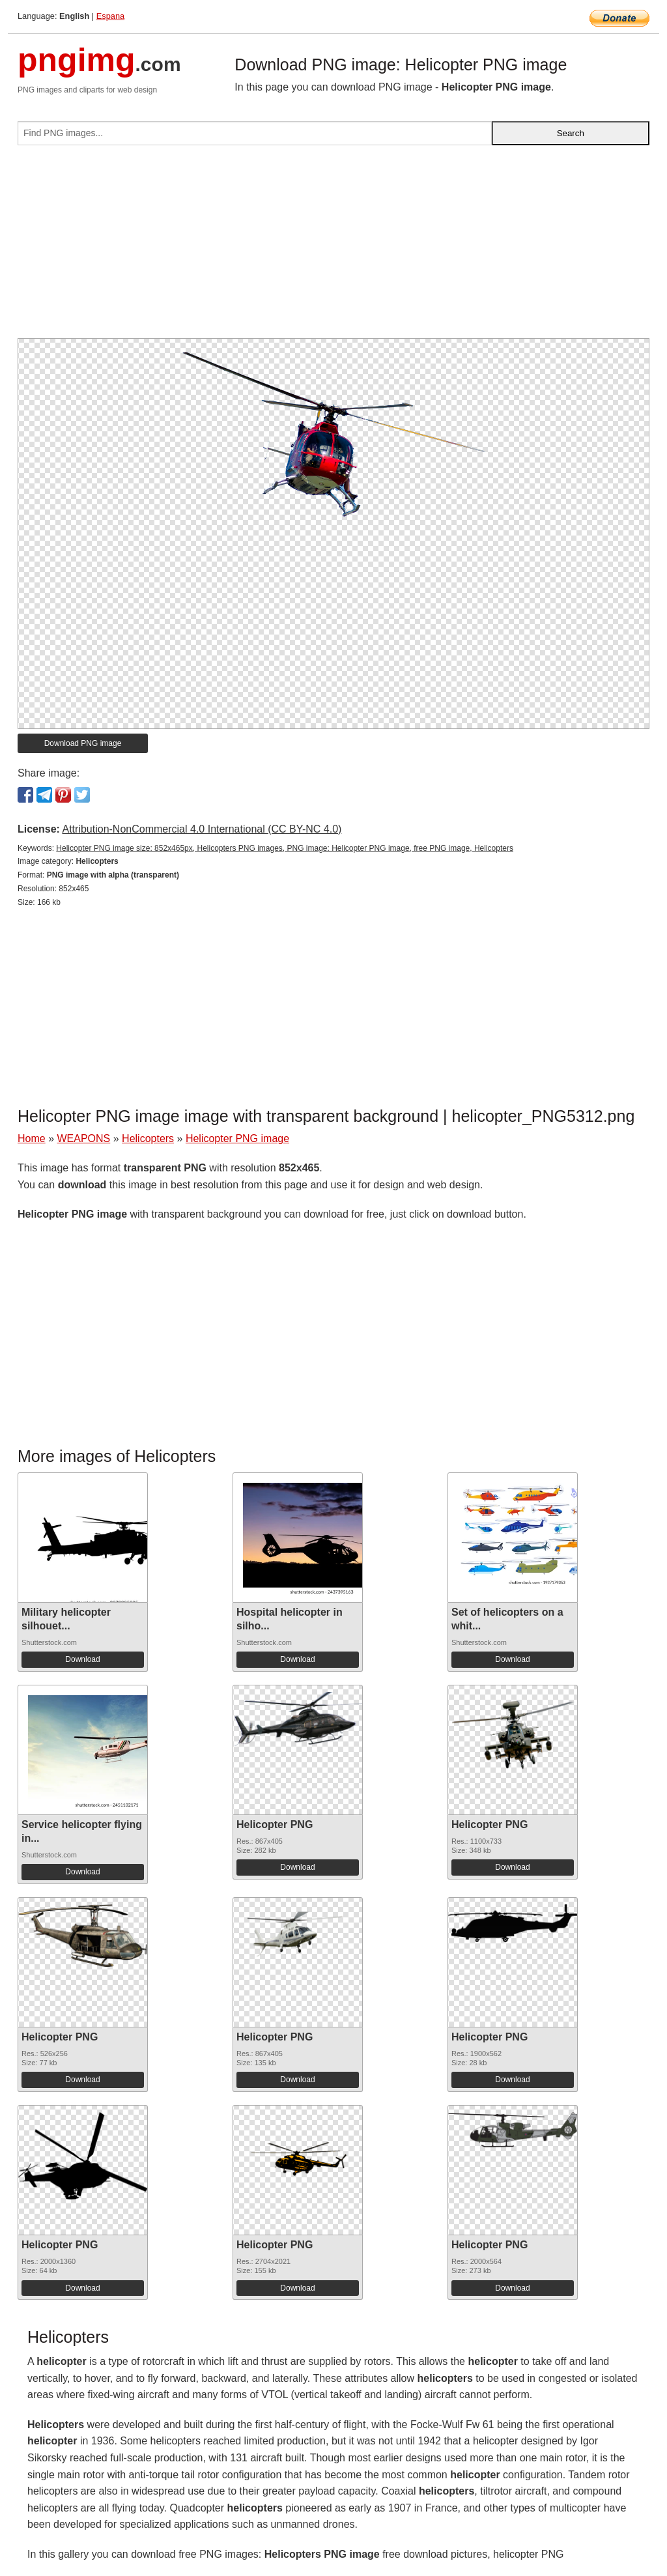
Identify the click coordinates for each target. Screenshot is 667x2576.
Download (82, 1659)
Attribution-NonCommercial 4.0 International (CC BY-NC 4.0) (201, 829)
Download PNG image (83, 743)
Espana (110, 16)
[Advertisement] (333, 247)
